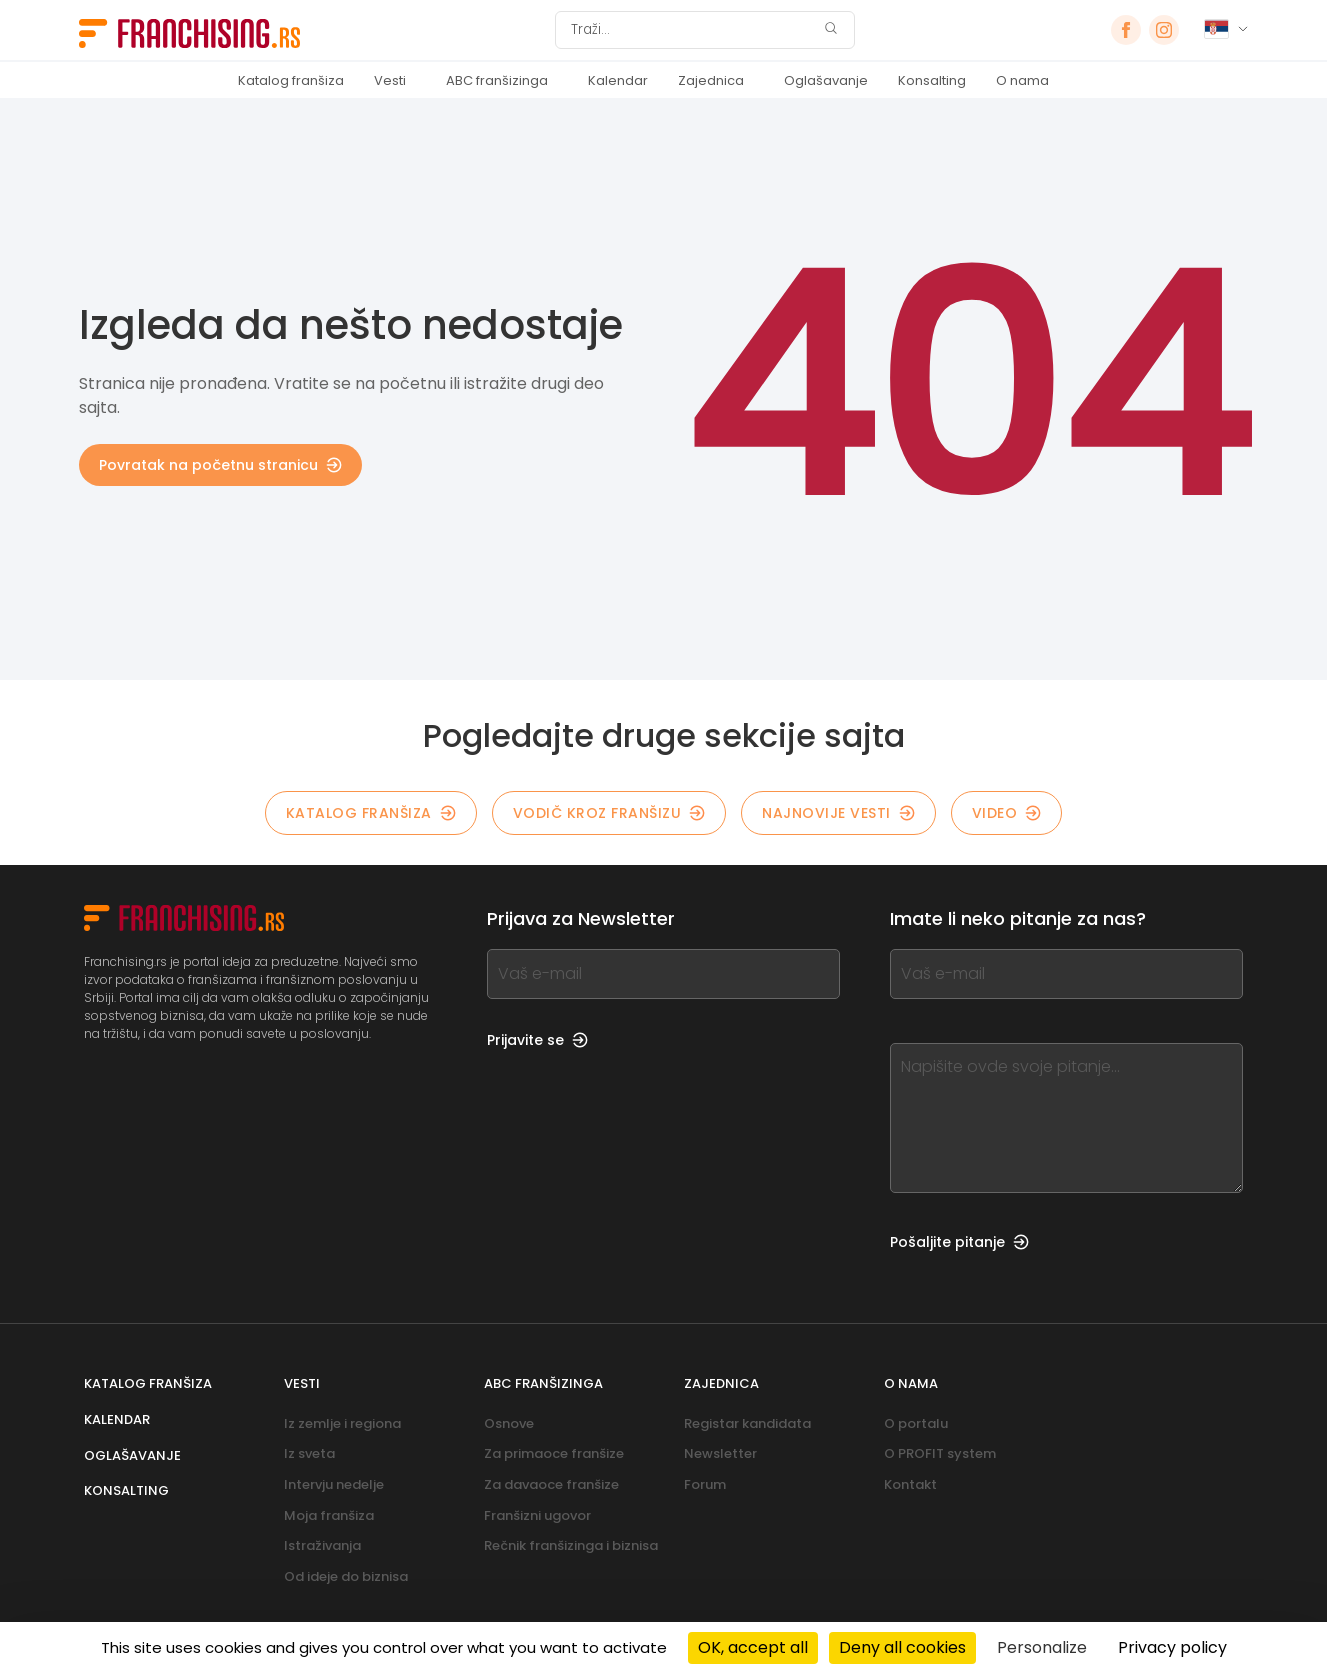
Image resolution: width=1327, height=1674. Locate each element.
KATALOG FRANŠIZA (371, 813)
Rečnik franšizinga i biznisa (571, 1545)
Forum (705, 1484)
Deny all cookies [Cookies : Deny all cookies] (902, 1647)
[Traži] (692, 30)
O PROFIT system (940, 1453)
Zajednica (711, 80)
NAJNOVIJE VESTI (838, 813)
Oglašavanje (826, 80)
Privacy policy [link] (1172, 1647)
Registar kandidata (747, 1423)
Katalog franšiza (291, 80)
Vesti (390, 80)
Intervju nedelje (334, 1484)
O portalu (916, 1423)
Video (1007, 813)
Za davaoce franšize (551, 1484)
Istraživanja (322, 1545)
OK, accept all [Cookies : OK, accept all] (753, 1647)
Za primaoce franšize (554, 1453)
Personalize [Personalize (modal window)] (1042, 1647)
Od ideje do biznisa (346, 1576)
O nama (1022, 80)
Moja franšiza (329, 1515)
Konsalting (932, 80)
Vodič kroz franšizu (609, 813)
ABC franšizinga (497, 80)
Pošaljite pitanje (959, 1242)
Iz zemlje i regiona (342, 1423)
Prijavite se (537, 1040)
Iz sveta (309, 1453)
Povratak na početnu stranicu (220, 465)
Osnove (509, 1423)
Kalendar (618, 80)
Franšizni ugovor (537, 1515)
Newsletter (720, 1453)
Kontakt (910, 1484)
